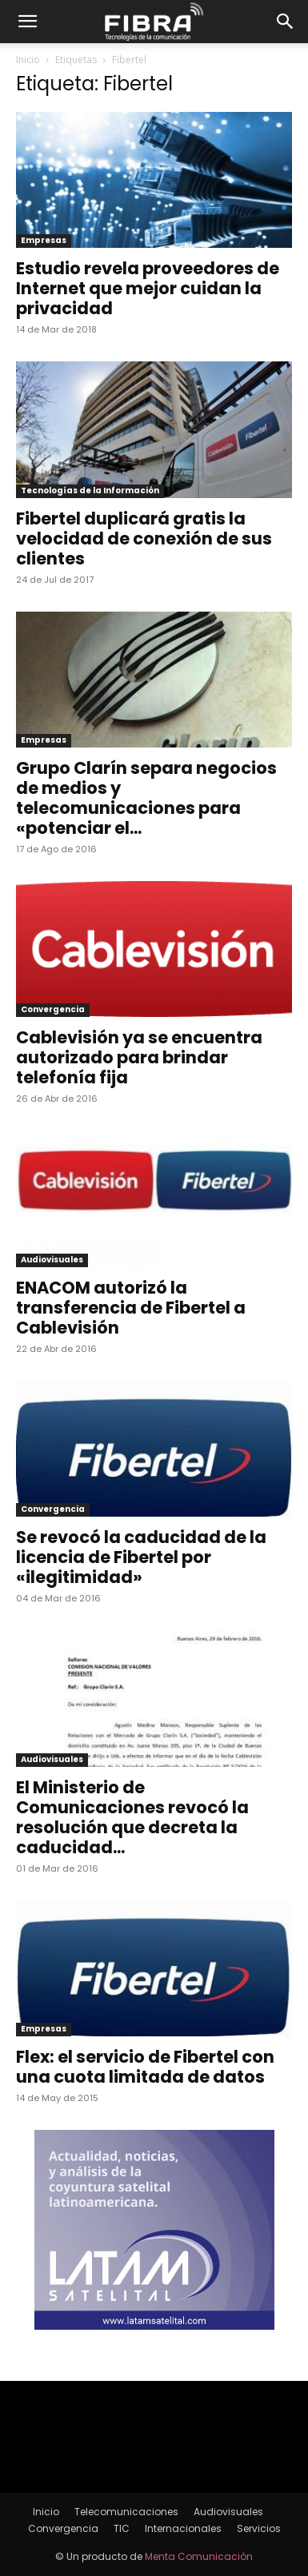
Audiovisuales (52, 1260)
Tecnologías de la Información (90, 490)
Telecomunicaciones (126, 2511)
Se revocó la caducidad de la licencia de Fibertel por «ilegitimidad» (141, 1557)
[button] (27, 21)
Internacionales (183, 2528)
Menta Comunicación (199, 2556)
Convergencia (53, 1009)
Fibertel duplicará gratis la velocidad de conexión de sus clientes (144, 538)
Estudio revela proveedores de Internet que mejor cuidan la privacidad (147, 288)
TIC (122, 2528)
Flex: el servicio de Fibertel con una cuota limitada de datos (145, 2066)
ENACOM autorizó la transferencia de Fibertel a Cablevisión (131, 1307)
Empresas (43, 240)
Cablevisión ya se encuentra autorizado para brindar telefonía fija (139, 1057)
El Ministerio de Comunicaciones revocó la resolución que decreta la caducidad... (132, 1817)
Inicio (28, 59)
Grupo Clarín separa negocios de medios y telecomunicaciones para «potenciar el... (146, 797)
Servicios (259, 2528)
